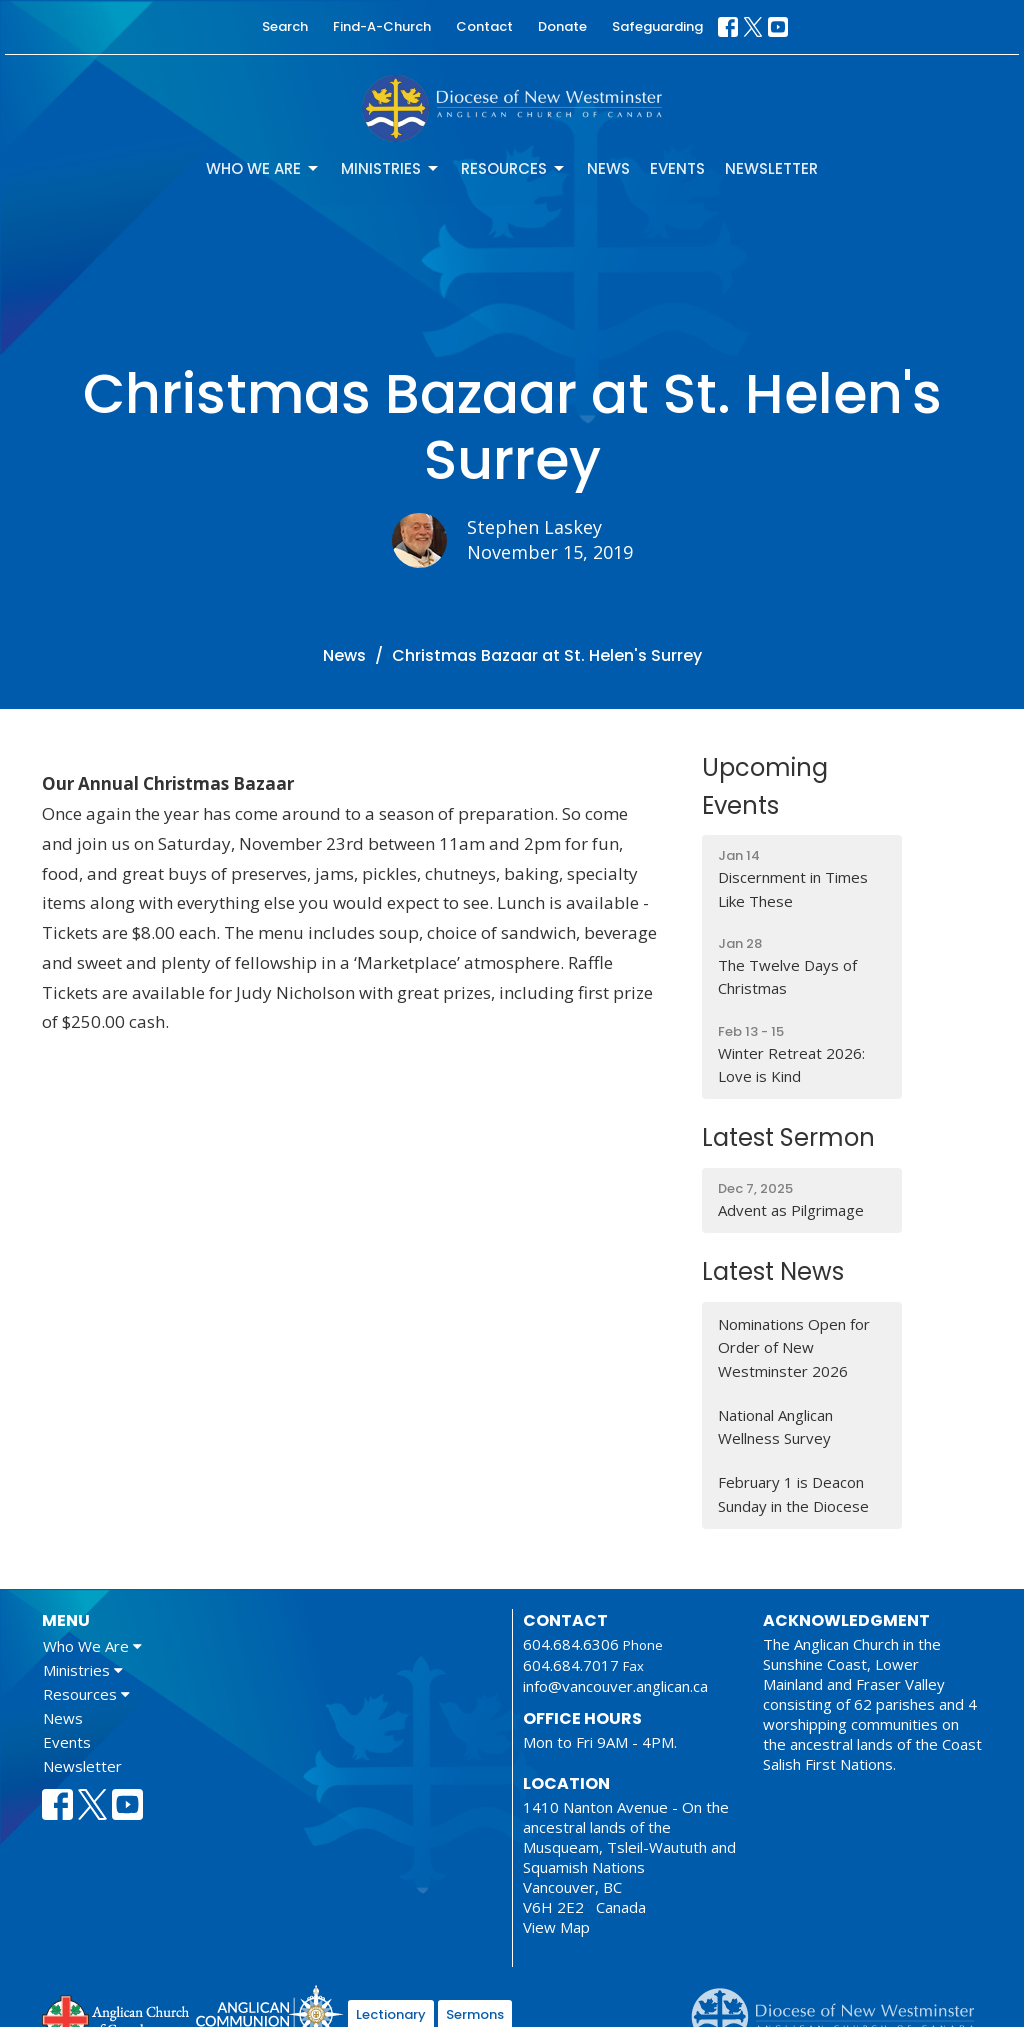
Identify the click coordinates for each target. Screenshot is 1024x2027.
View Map (556, 1927)
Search (285, 26)
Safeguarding (657, 26)
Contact (484, 26)
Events (677, 168)
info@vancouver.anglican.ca (615, 1686)
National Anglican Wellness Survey (775, 1426)
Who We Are (263, 168)
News (608, 168)
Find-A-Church (382, 26)
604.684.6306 (571, 1644)
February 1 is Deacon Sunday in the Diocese (793, 1493)
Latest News (773, 1271)
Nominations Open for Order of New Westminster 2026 (794, 1347)
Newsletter (771, 168)
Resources (514, 168)
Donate (562, 26)
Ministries (391, 168)
